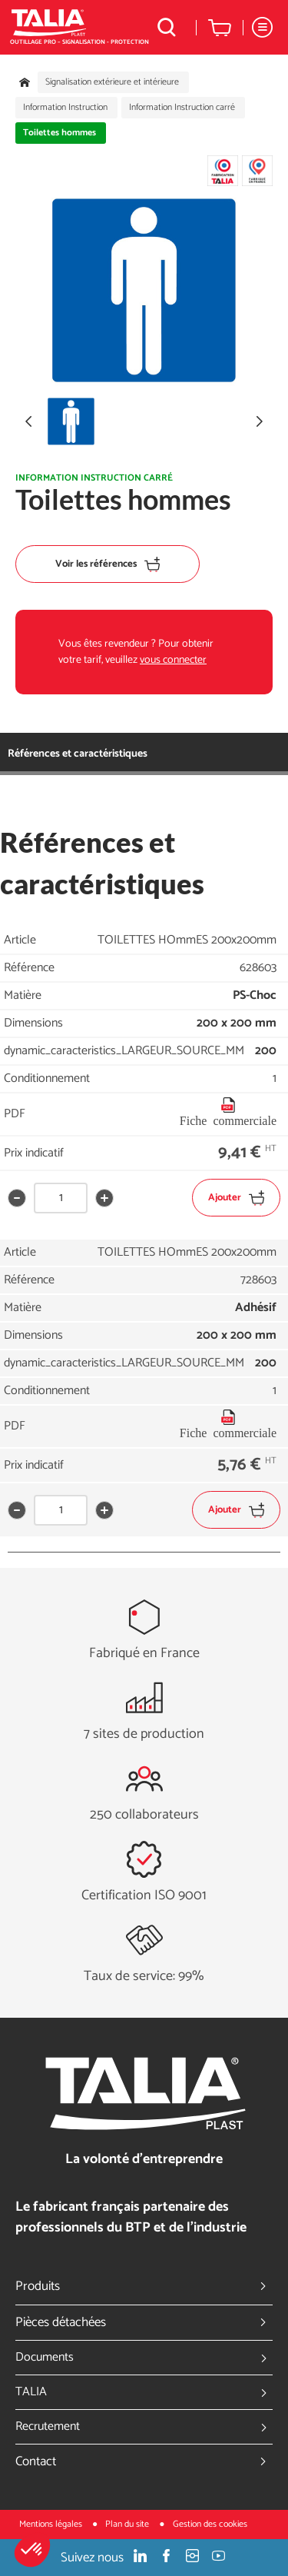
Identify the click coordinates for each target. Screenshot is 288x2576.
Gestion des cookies (210, 2524)
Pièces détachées (144, 2322)
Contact (144, 2461)
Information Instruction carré (182, 108)
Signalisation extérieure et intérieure (112, 82)
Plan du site (128, 2524)
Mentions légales (51, 2524)
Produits (144, 2286)
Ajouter (236, 1198)
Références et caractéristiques (77, 754)
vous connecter (173, 660)
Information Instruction (65, 108)
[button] (32, 2549)
